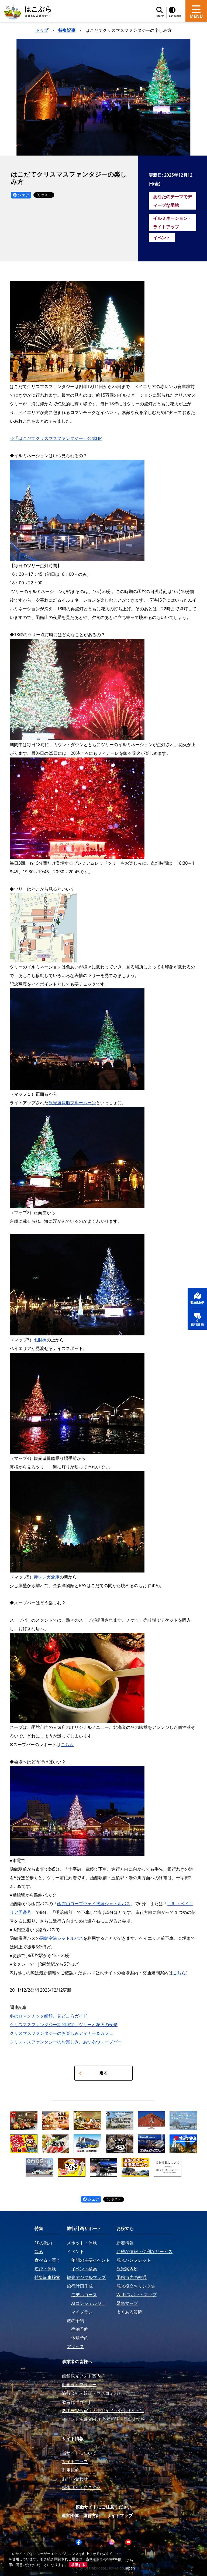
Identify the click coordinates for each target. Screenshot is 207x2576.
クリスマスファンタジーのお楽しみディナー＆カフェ (61, 2033)
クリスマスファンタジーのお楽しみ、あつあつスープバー (66, 2042)
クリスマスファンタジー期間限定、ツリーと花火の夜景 (64, 2025)
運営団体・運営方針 (80, 2515)
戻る (93, 2073)
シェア (21, 194)
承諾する (78, 2564)
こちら (67, 1744)
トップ (41, 30)
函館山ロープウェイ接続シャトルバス (93, 1904)
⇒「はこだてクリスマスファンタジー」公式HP (56, 438)
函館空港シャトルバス (61, 1938)
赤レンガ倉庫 (47, 1577)
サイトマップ (120, 2515)
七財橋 (40, 1340)
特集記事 (66, 30)
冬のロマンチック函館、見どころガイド (48, 2016)
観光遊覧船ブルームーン (72, 1103)
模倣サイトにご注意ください (103, 2507)
